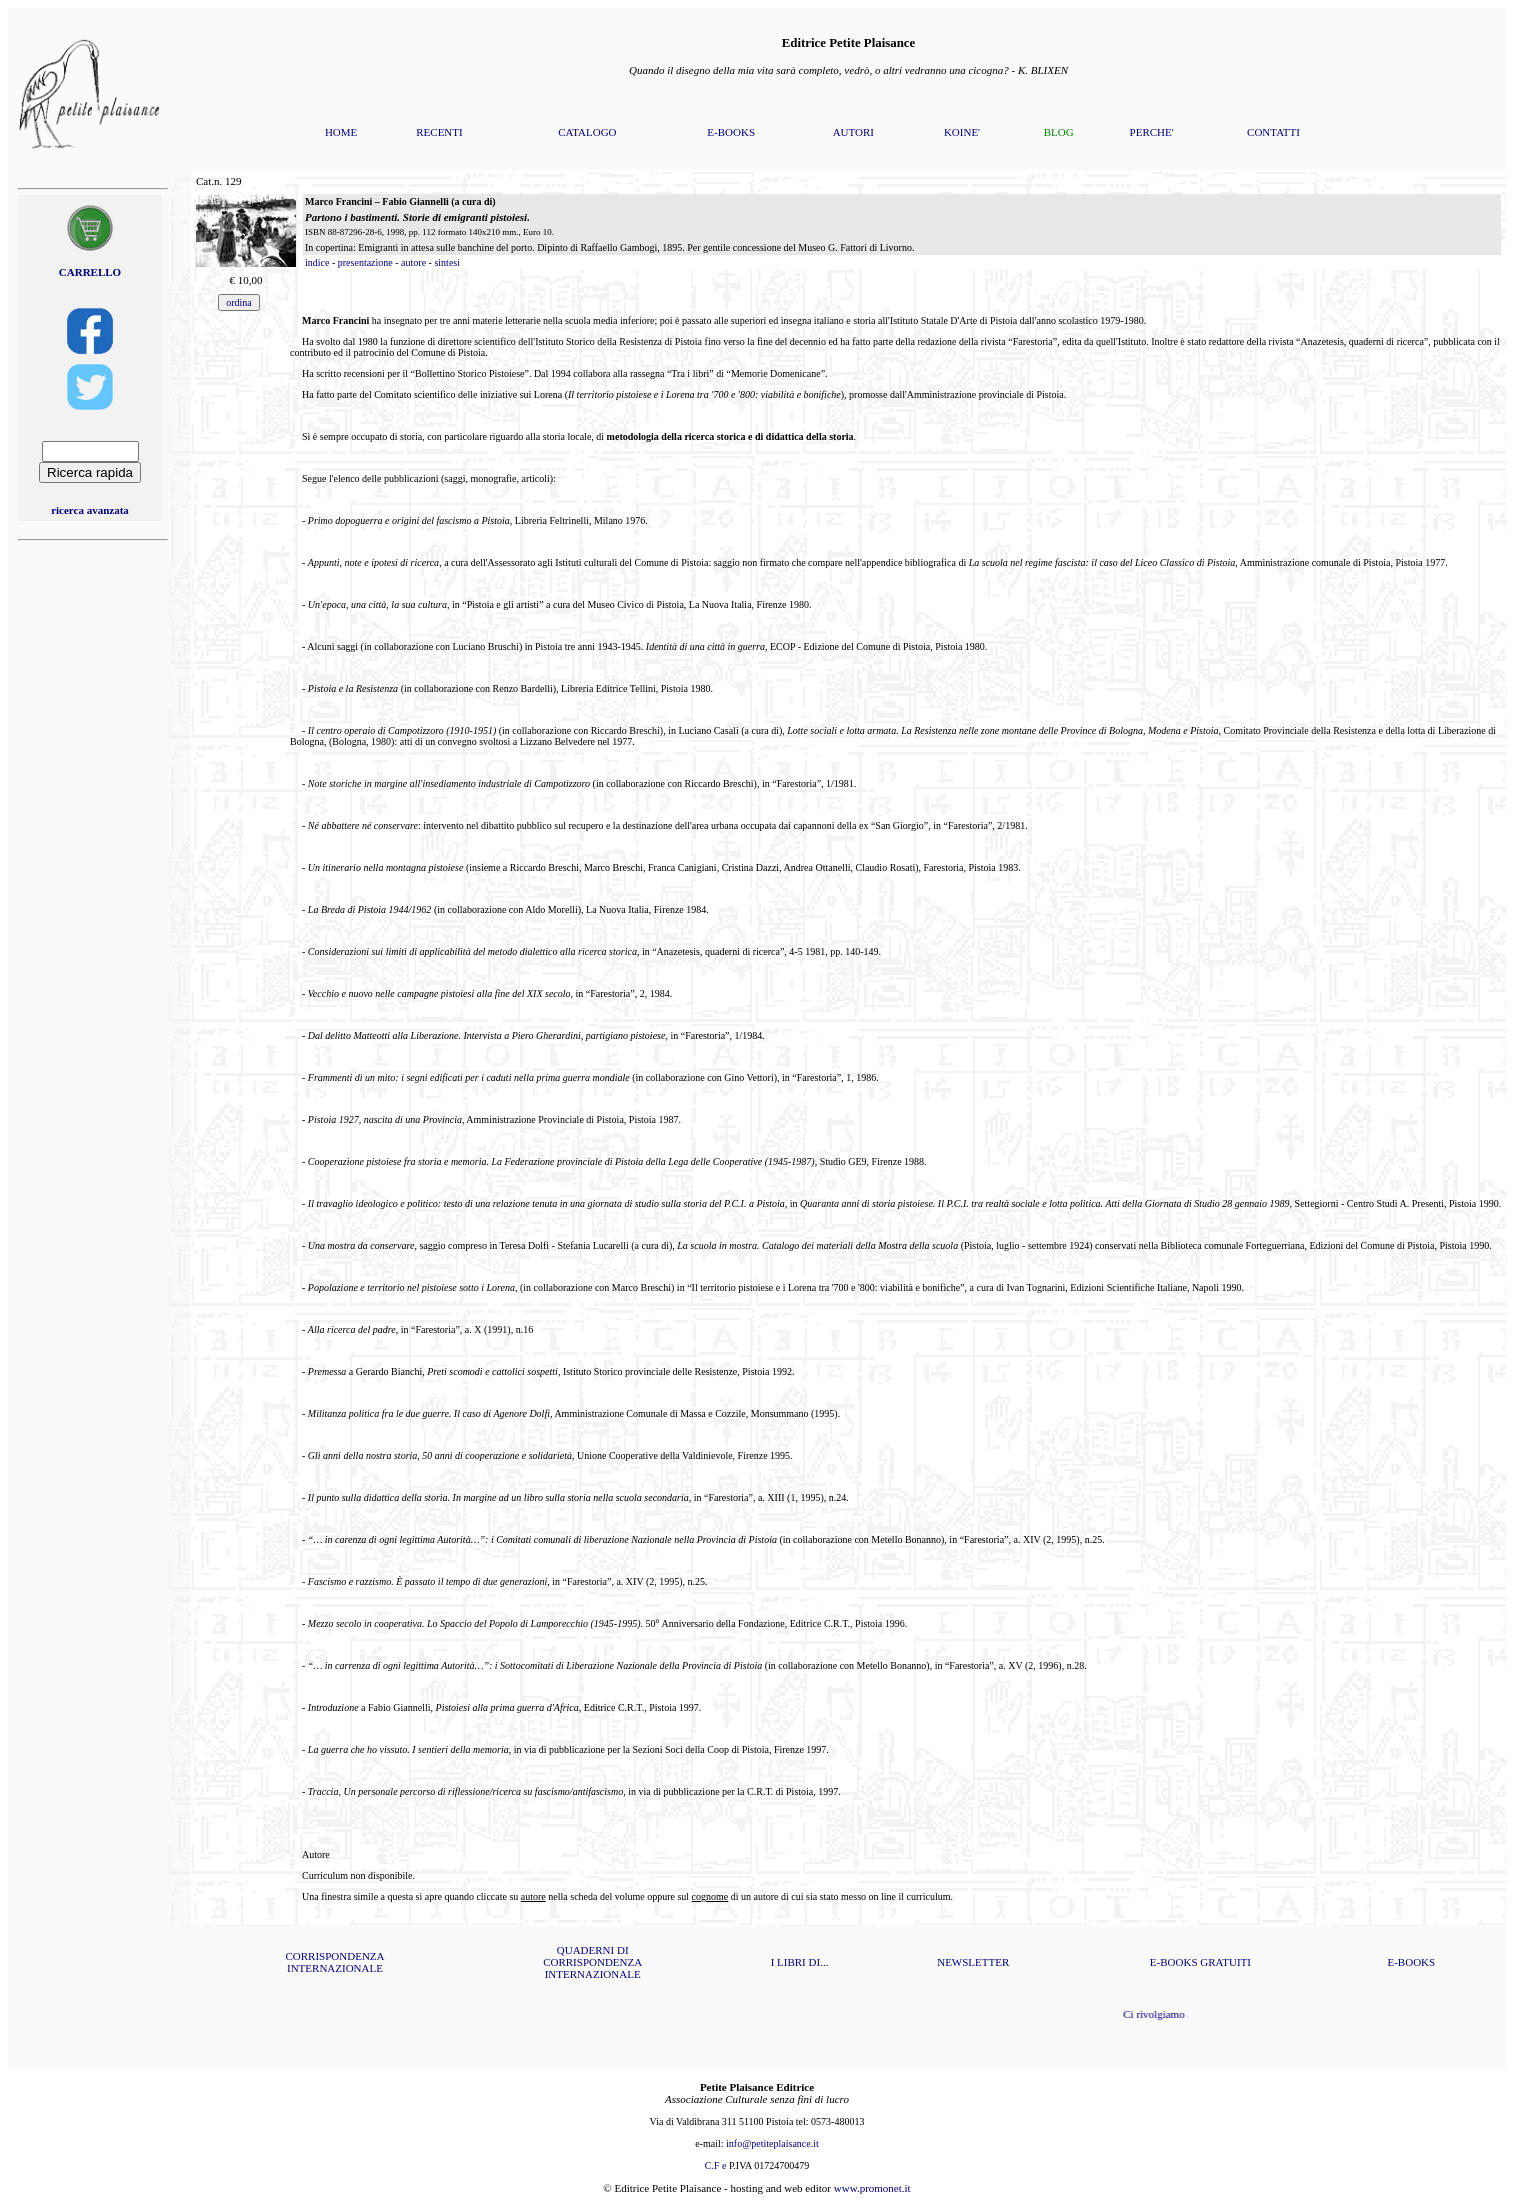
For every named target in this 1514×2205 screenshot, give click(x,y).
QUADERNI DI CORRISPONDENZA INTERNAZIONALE (592, 1962)
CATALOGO (587, 132)
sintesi (447, 262)
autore (413, 262)
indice (317, 262)
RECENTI (439, 132)
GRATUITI (1225, 1962)
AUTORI (853, 132)
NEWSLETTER (973, 1962)
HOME (341, 132)
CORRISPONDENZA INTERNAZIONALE (334, 1962)
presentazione (365, 262)
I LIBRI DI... (800, 1962)
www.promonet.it (872, 2188)
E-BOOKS (731, 132)
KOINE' (962, 132)
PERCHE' (1152, 132)
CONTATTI (1273, 132)
